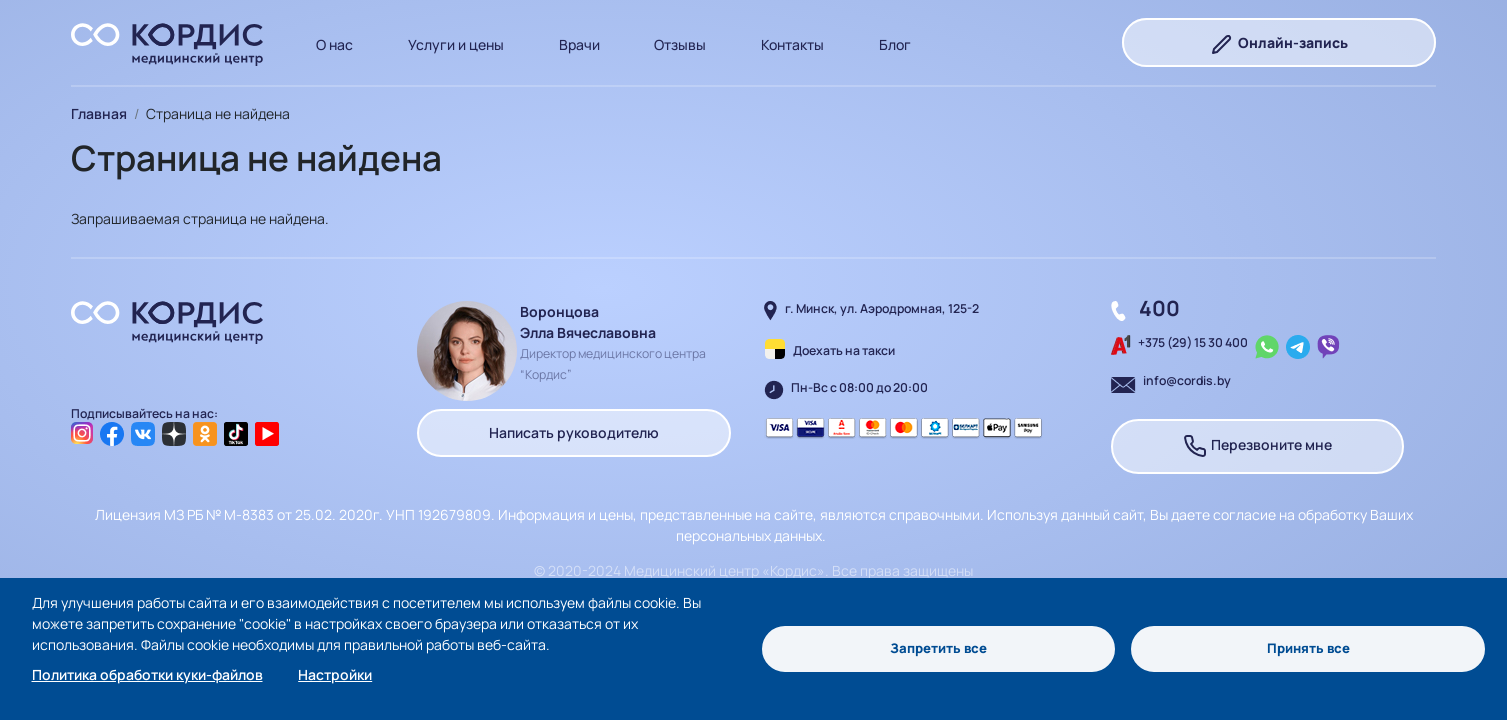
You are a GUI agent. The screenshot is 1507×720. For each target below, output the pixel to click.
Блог (895, 44)
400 (1159, 308)
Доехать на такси (844, 350)
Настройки (335, 674)
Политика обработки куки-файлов (147, 674)
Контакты (792, 44)
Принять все (1308, 648)
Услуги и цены (456, 44)
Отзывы (680, 44)
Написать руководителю (574, 433)
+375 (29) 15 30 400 (1193, 342)
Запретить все (938, 648)
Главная (99, 113)
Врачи (579, 44)
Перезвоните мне (1257, 446)
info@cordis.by (1187, 380)
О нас (334, 44)
